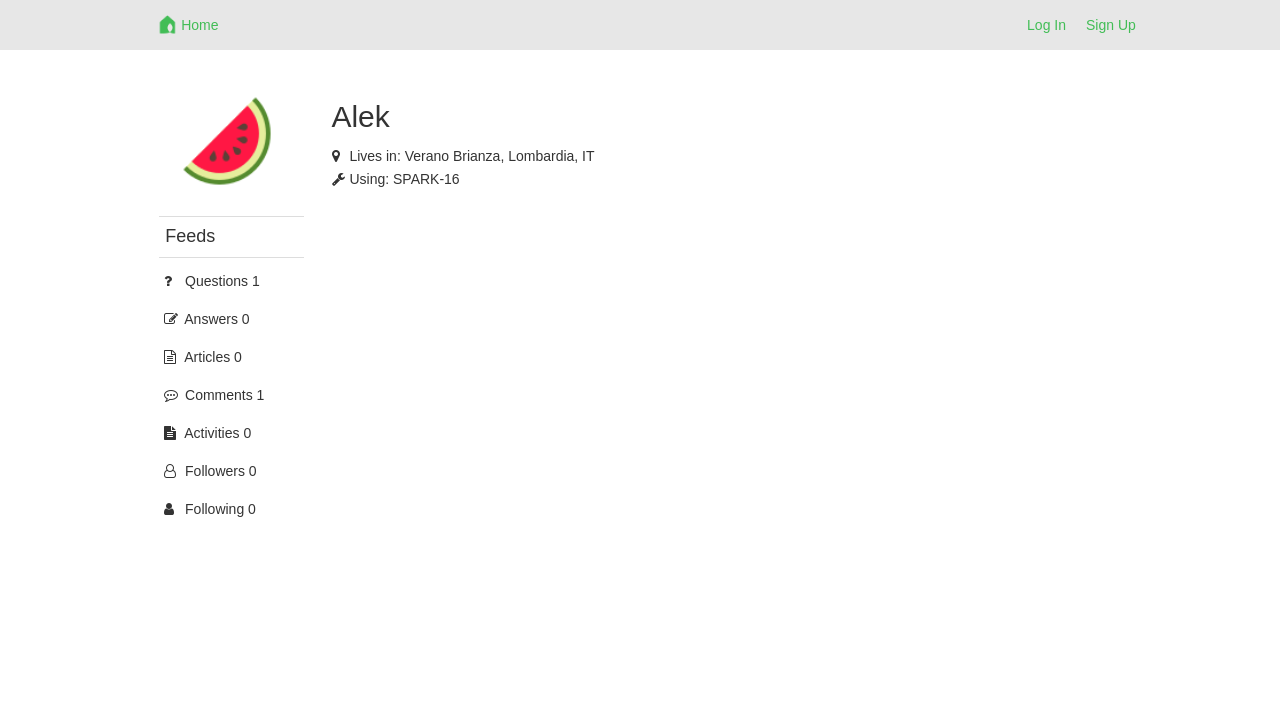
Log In (1046, 25)
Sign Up (1111, 25)
